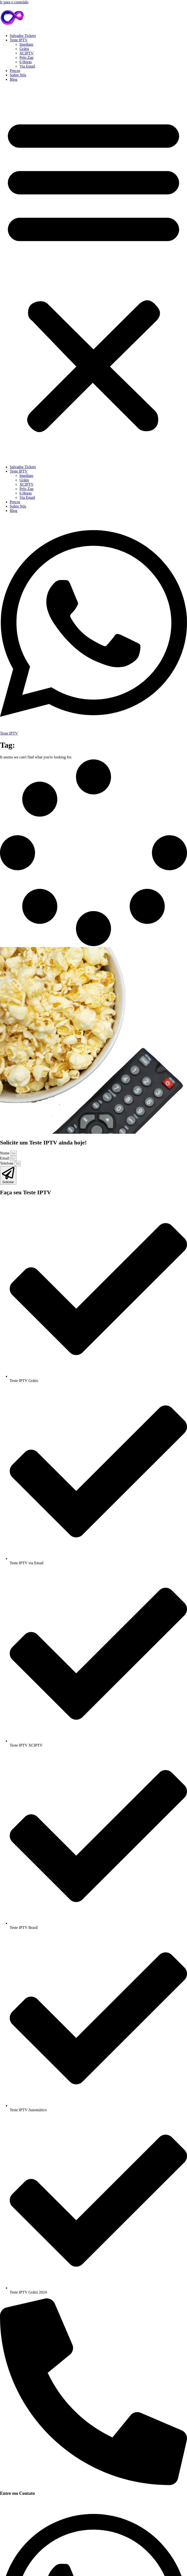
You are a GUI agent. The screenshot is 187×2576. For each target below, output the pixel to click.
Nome (5, 1153)
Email (5, 1158)
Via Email (27, 66)
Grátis (24, 49)
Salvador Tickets (23, 36)
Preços (15, 71)
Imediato (26, 44)
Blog (13, 79)
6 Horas (25, 62)
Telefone (7, 1163)
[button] (93, 273)
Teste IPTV (19, 40)
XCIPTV (26, 53)
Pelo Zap (26, 57)
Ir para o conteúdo (14, 2)
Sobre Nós (18, 75)
